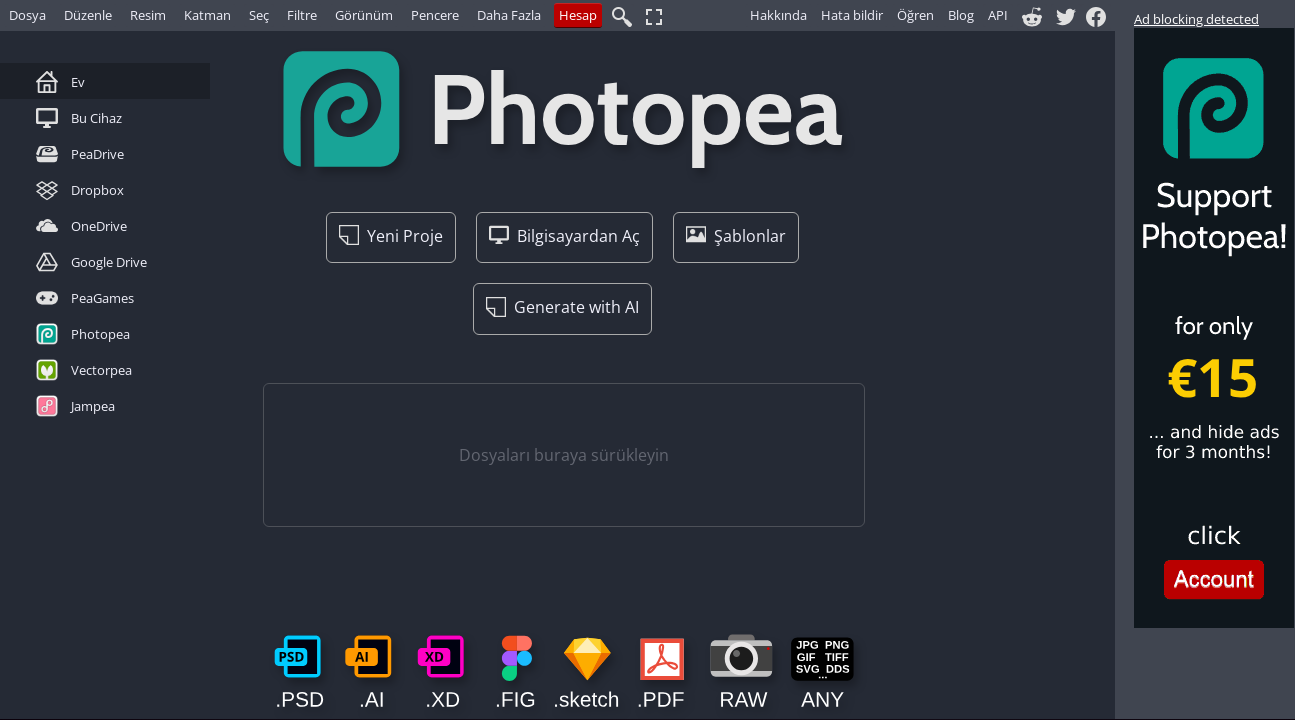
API (998, 15)
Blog (961, 15)
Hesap (578, 15)
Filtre (302, 15)
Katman (207, 15)
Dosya (27, 15)
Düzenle (88, 15)
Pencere (435, 15)
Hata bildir (852, 15)
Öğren (915, 15)
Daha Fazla (509, 15)
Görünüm (364, 15)
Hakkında (778, 15)
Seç (259, 15)
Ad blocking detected (1196, 19)
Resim (148, 15)
